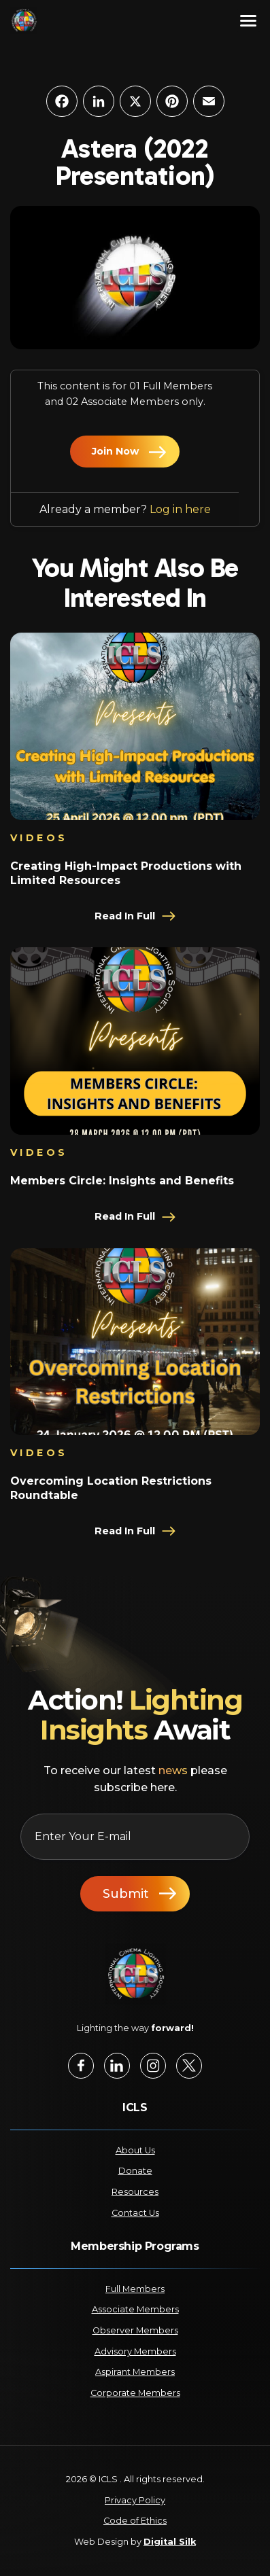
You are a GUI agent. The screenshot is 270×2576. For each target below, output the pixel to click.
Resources (135, 2192)
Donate (135, 2171)
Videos (39, 838)
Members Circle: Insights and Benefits (122, 1180)
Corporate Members (135, 2393)
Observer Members (135, 2330)
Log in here (180, 509)
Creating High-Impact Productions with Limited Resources (125, 873)
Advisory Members (135, 2351)
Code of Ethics (135, 2521)
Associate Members (135, 2309)
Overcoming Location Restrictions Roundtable (111, 1488)
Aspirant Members (135, 2372)
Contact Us (135, 2213)
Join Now (115, 451)
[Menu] (248, 20)
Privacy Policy (135, 2500)
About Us (135, 2150)
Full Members (135, 2289)
